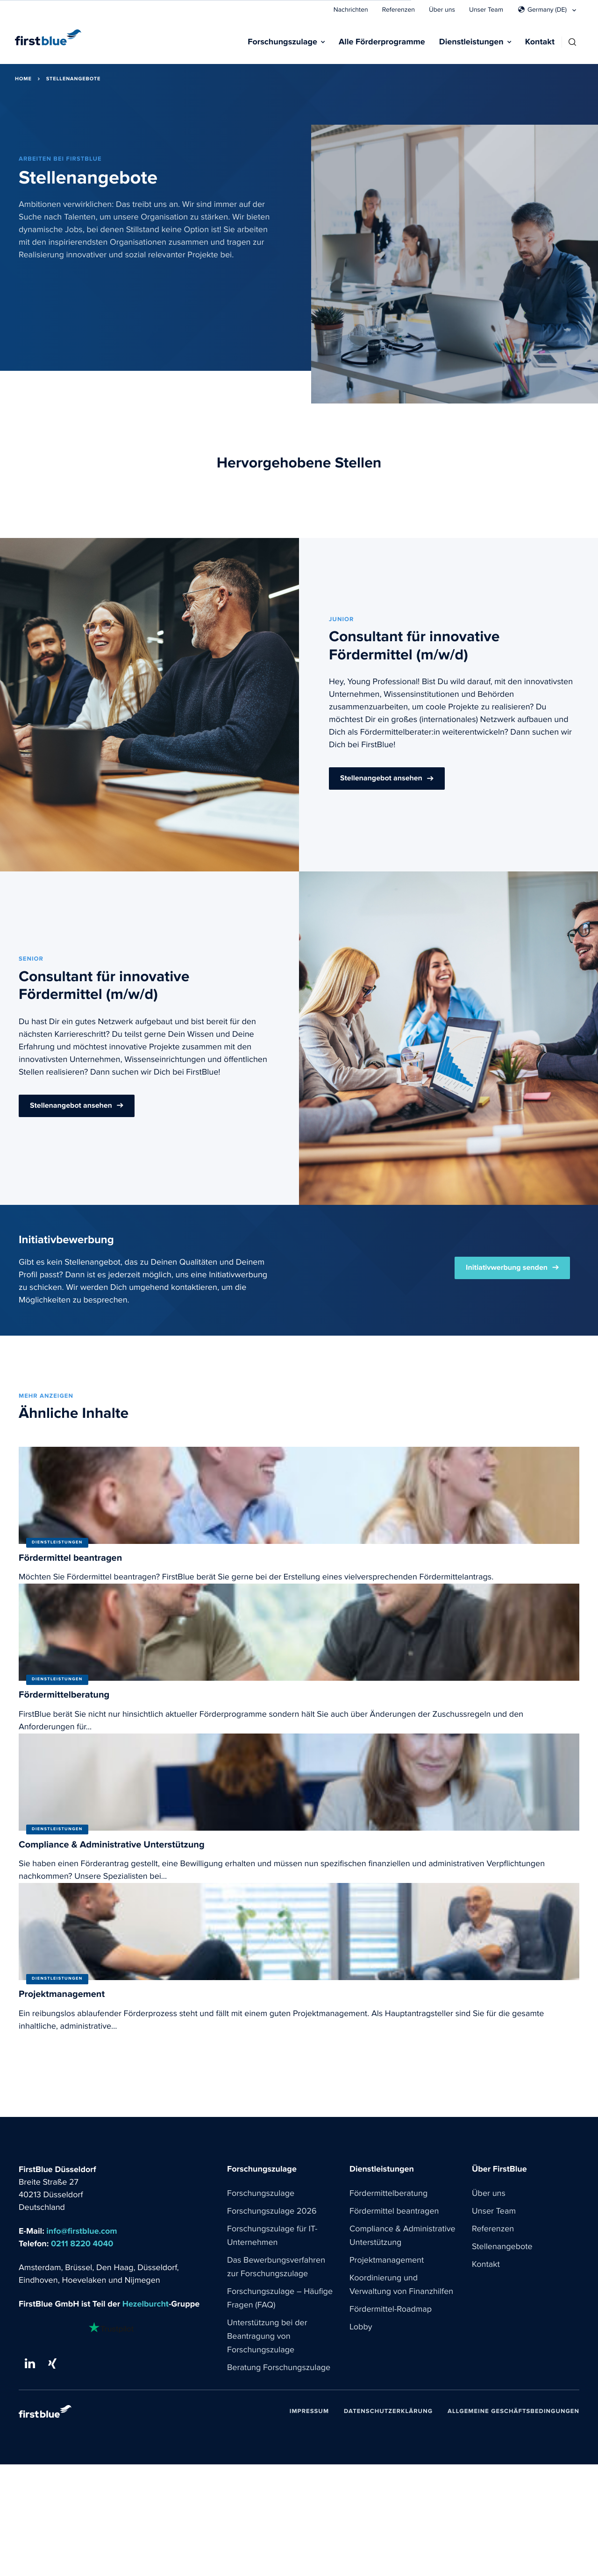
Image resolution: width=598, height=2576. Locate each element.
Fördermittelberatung (388, 2193)
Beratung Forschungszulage (278, 2368)
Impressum (309, 2411)
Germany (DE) (547, 10)
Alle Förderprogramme (382, 42)
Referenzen (398, 10)
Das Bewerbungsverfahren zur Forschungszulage (276, 2267)
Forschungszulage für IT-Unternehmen (272, 2236)
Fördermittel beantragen (394, 2211)
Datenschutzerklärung (388, 2411)
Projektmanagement (386, 2260)
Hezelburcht (145, 2304)
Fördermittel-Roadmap (390, 2309)
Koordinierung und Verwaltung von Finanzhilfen (401, 2285)
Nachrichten (351, 10)
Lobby (360, 2327)
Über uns (442, 10)
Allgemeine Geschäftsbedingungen (513, 2411)
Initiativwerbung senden (507, 1268)
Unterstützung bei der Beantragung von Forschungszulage (267, 2336)
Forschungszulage (282, 42)
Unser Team (486, 10)
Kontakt (540, 42)
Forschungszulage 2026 (272, 2211)
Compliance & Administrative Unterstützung (402, 2236)
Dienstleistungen (471, 42)
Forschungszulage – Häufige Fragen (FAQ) (280, 2298)
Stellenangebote (502, 2247)
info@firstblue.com (81, 2231)
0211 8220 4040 (82, 2244)
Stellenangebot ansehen (381, 778)
